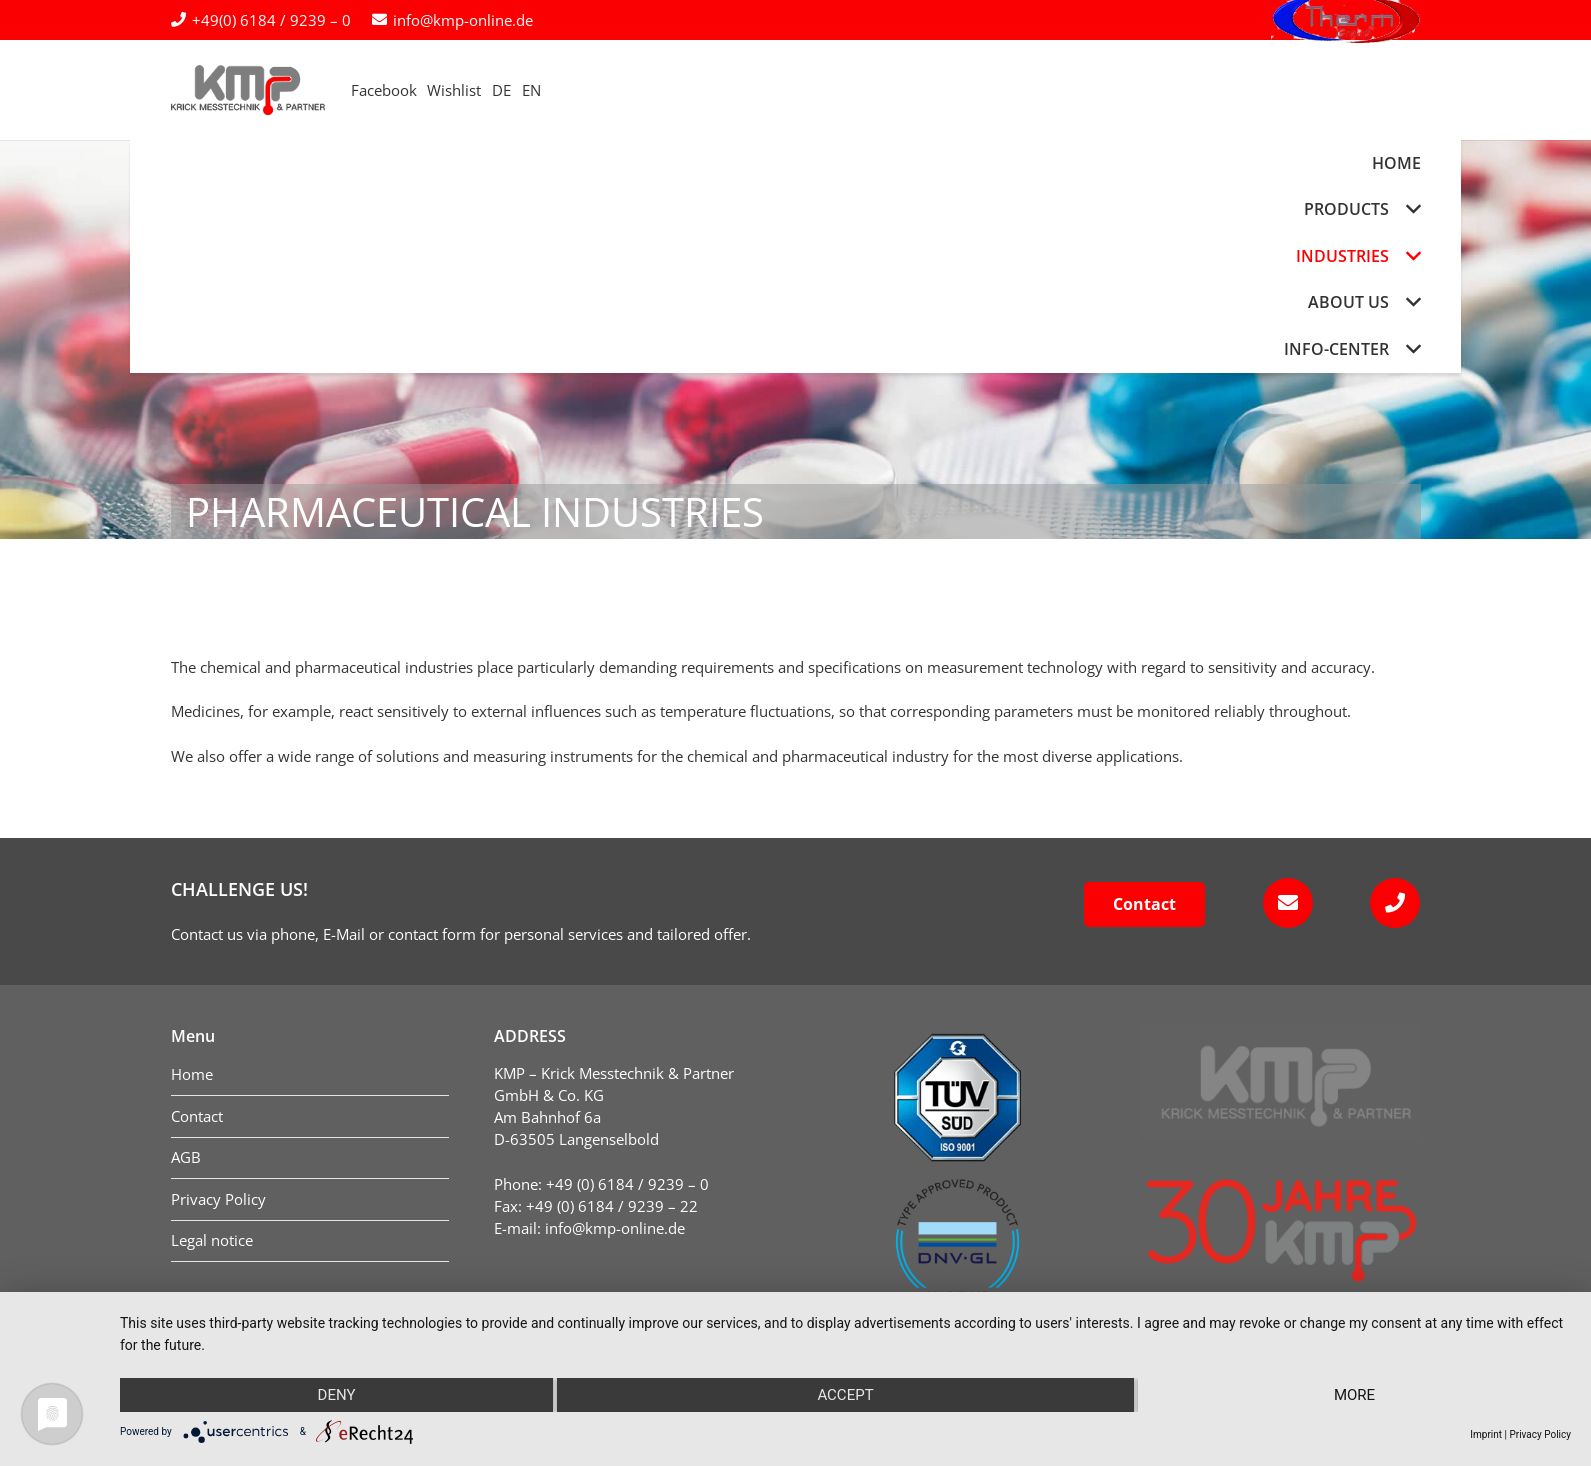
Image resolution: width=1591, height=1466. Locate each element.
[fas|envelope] (1281, 903)
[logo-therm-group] (1346, 90)
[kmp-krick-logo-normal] (279, 90)
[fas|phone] (1389, 903)
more (1354, 1395)
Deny (337, 1395)
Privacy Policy (1540, 1434)
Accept (845, 1395)
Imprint (1486, 1434)
